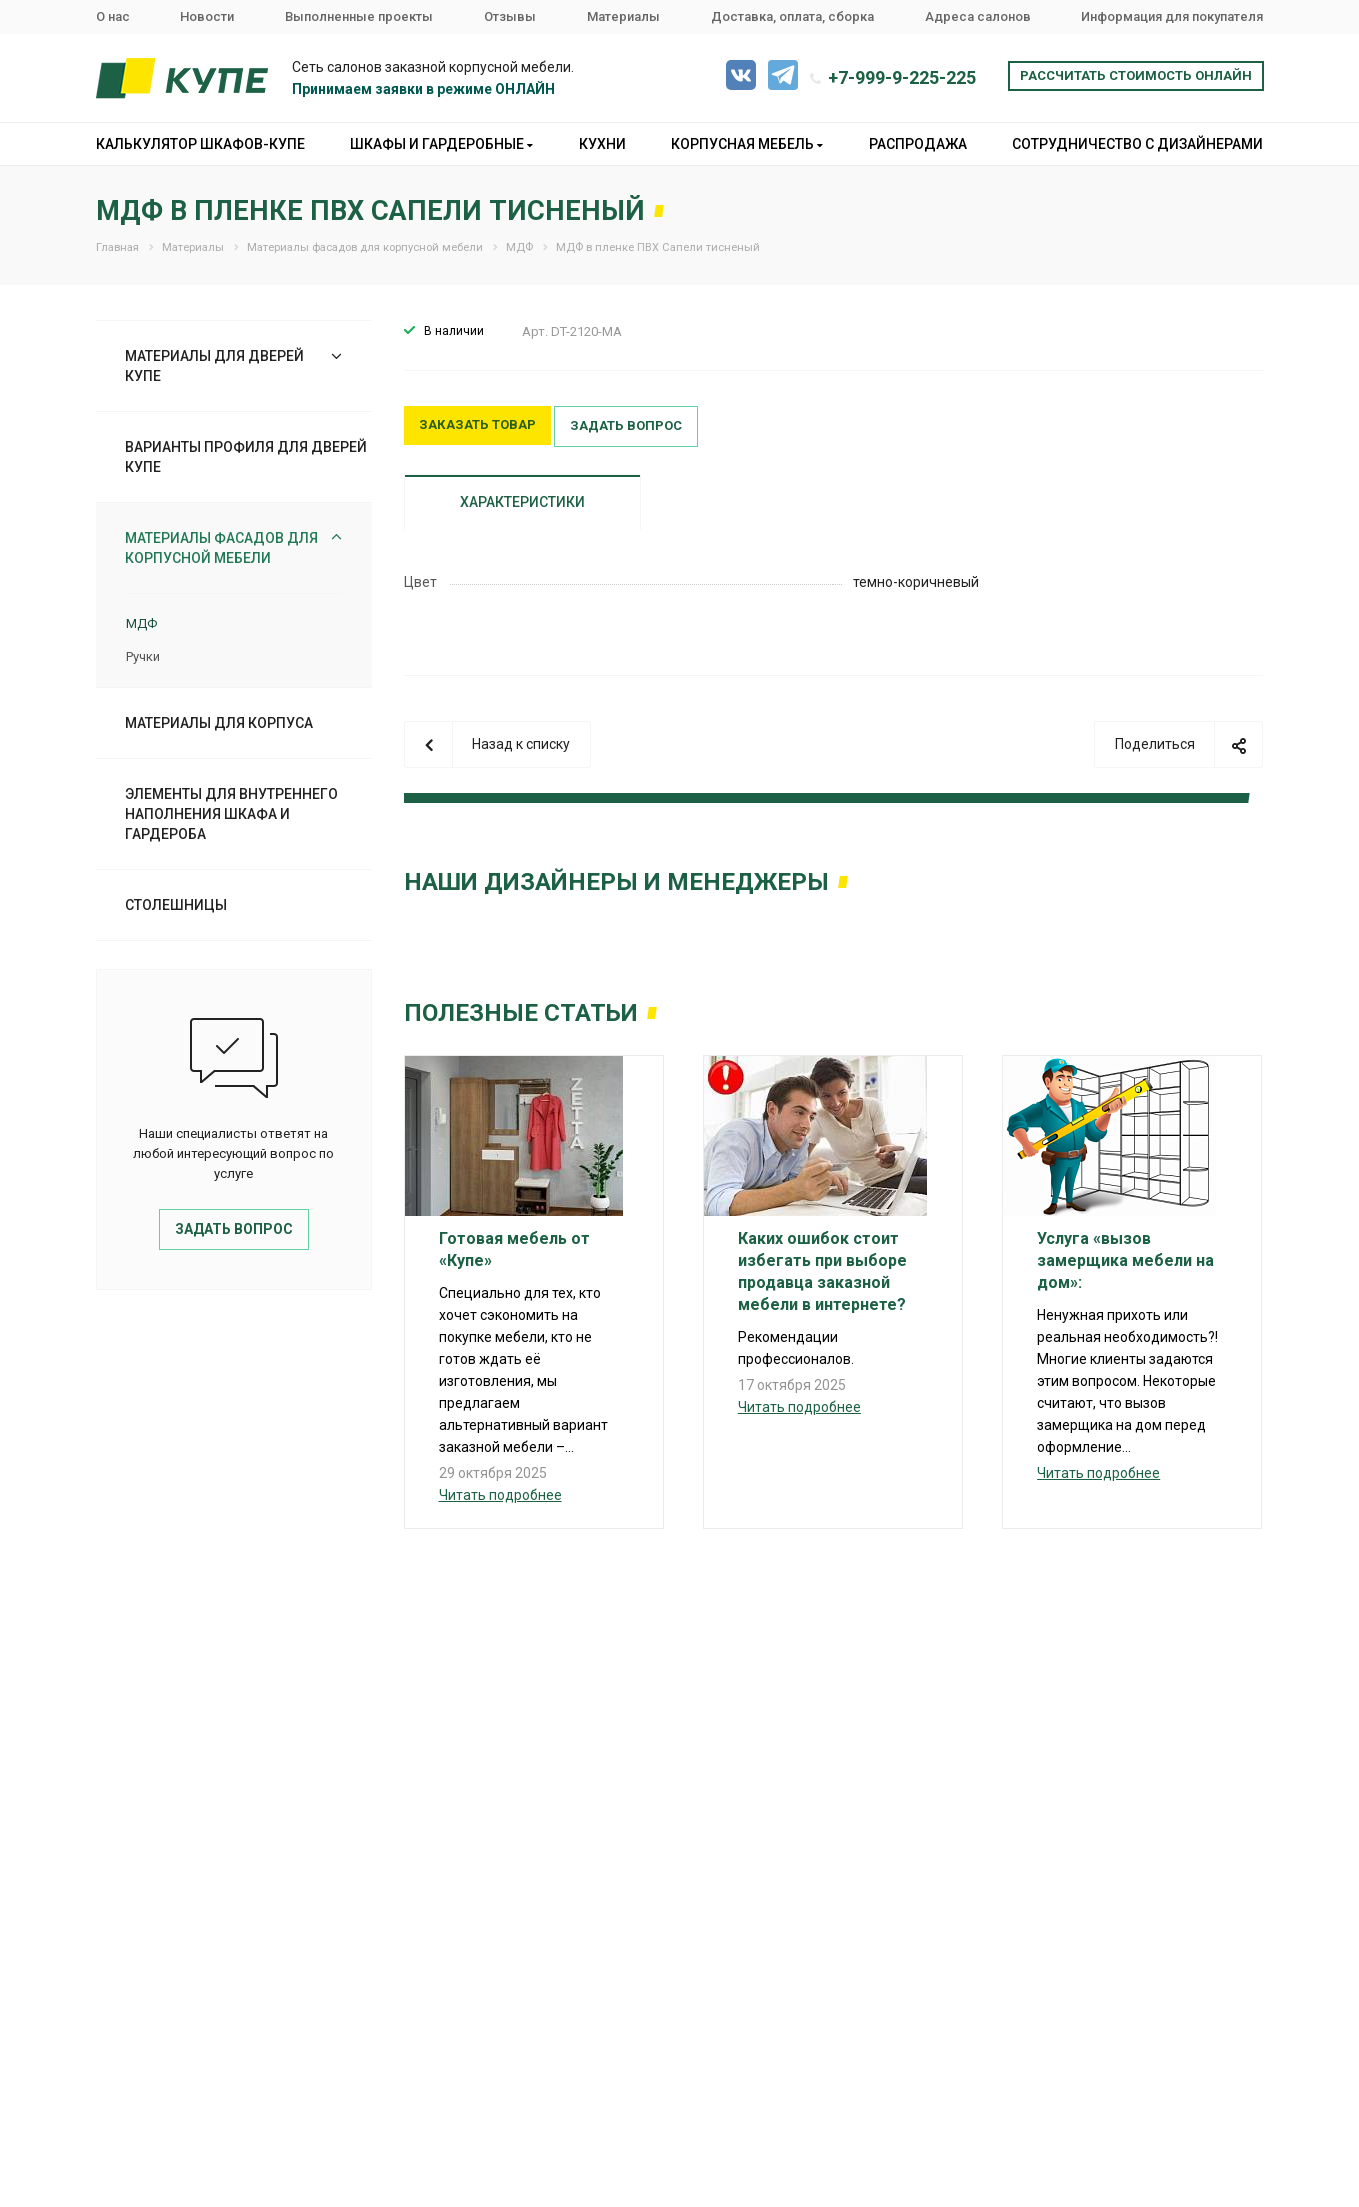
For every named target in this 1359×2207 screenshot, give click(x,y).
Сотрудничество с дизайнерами (1137, 144)
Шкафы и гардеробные (441, 144)
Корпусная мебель (747, 144)
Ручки (143, 656)
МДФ (141, 623)
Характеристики (522, 502)
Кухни (602, 144)
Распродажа (918, 144)
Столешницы (176, 905)
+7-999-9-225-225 (902, 77)
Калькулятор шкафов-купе (200, 144)
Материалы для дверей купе (214, 366)
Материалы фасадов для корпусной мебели (221, 548)
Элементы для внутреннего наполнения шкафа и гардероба (231, 814)
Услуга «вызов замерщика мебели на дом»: (1125, 1260)
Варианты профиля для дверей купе (246, 457)
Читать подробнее (500, 1495)
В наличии (454, 331)
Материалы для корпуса (219, 723)
